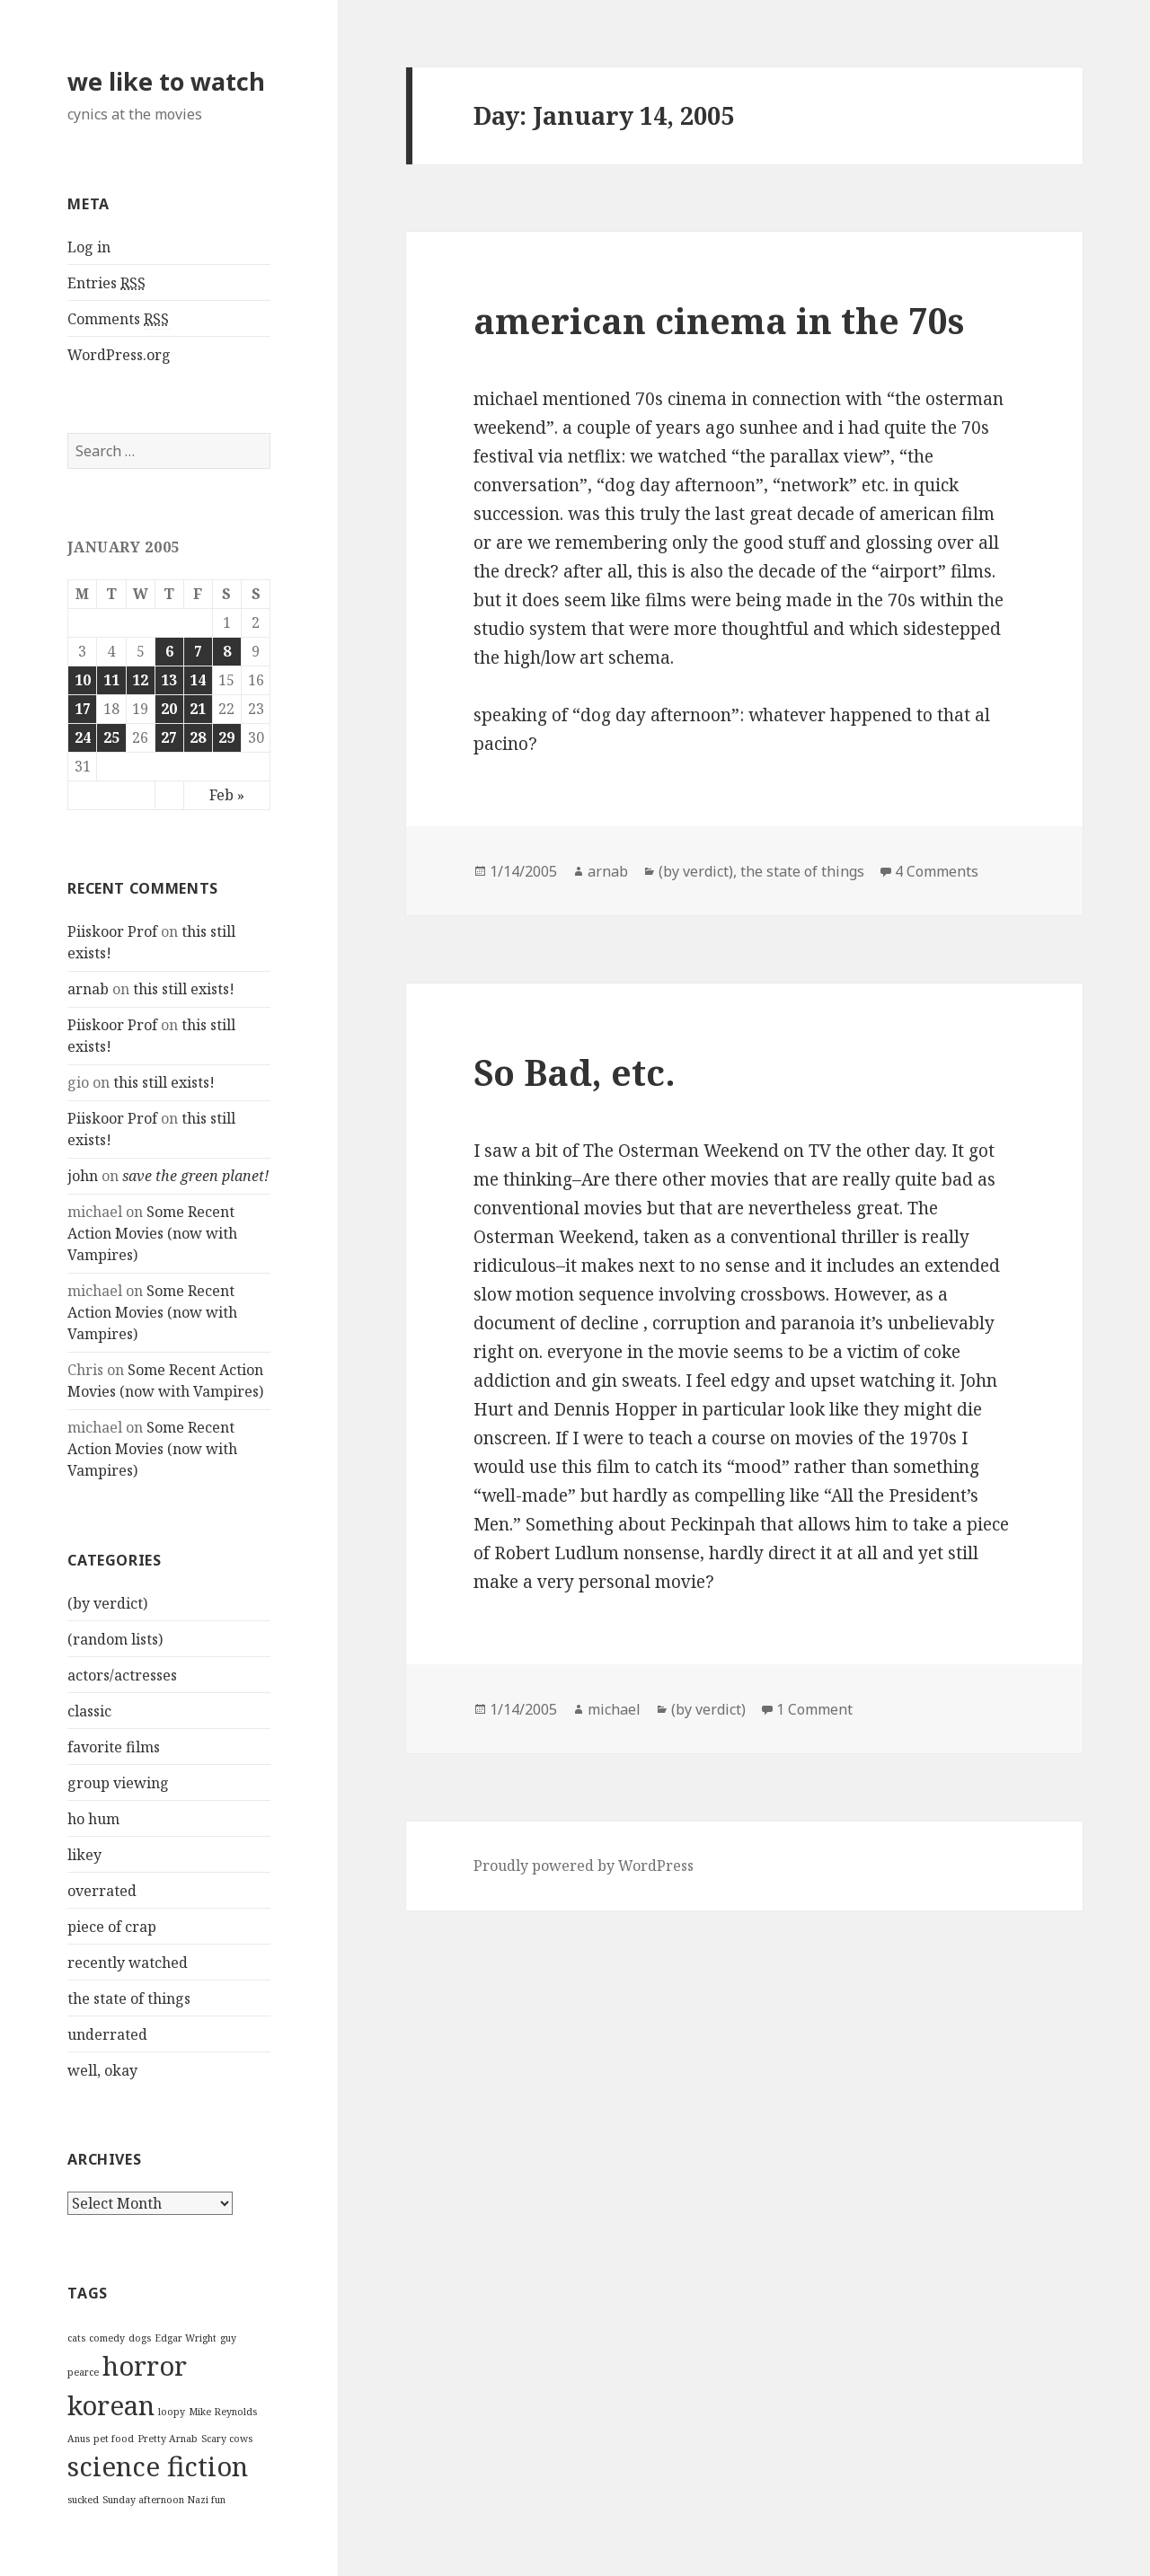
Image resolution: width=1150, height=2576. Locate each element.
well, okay (102, 2070)
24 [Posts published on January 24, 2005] (83, 737)
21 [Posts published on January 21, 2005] (198, 709)
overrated (102, 1891)
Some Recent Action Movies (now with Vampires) (152, 1233)
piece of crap (111, 1926)
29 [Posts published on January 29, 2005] (226, 737)
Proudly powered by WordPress (583, 1865)
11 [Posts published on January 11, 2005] (111, 680)
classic (89, 1711)
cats (76, 2338)
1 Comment (814, 1709)
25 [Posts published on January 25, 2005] (111, 737)
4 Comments (936, 871)
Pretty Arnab (167, 2438)
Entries (106, 283)
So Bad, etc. (574, 1072)
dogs (139, 2338)
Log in (89, 247)
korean (111, 2405)
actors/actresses (122, 1675)
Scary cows (226, 2438)
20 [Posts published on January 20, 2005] (169, 709)
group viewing (118, 1783)
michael (614, 1709)
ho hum (93, 1819)
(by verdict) (107, 1603)
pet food (113, 2438)
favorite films (113, 1747)
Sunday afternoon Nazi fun (164, 2499)
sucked (83, 2499)
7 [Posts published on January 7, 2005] (198, 651)
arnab (88, 989)
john (82, 1176)
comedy (107, 2338)
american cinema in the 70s (718, 320)
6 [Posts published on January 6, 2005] (169, 651)
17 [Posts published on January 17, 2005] (83, 709)
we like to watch (166, 81)
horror (144, 2366)
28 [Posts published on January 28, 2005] (198, 737)
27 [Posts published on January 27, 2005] (169, 737)
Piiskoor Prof (112, 931)
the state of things (128, 1998)
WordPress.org (119, 355)
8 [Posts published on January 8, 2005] (227, 651)
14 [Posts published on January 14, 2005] (198, 680)
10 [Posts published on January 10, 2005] (83, 680)
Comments (118, 319)
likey (84, 1855)
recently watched (127, 1962)
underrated (107, 2034)
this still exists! (183, 989)
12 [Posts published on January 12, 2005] (140, 680)
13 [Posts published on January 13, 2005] (169, 680)
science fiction (157, 2466)
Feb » (226, 795)
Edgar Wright (186, 2338)
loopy (171, 2411)
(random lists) (115, 1639)
